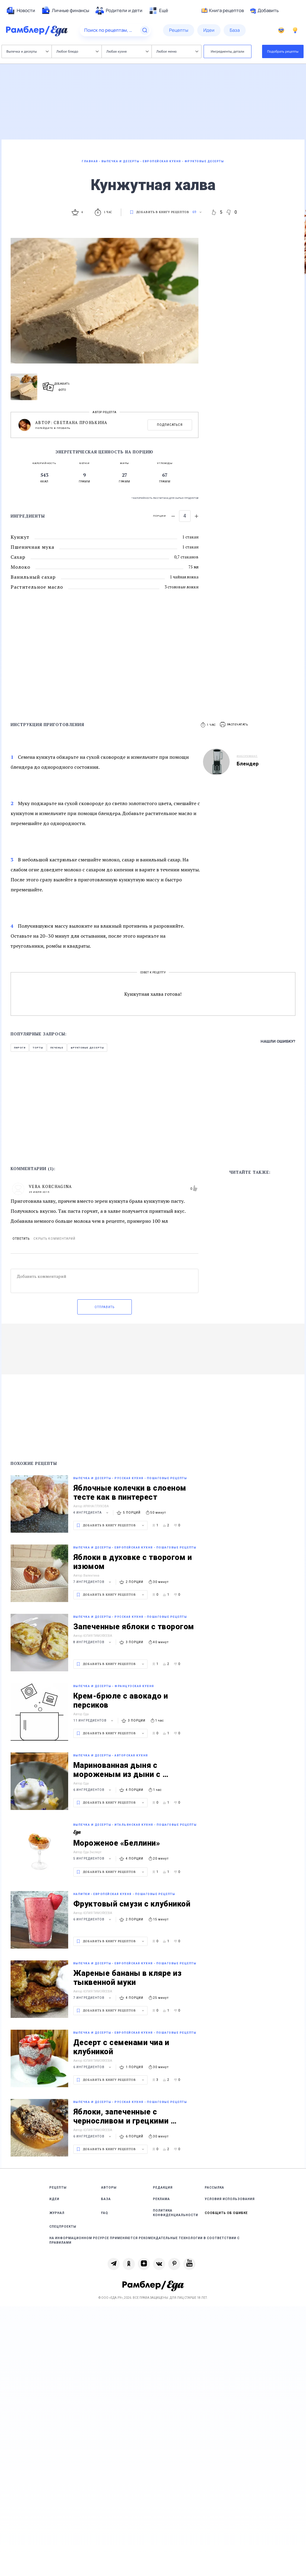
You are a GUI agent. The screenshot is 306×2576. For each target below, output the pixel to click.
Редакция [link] (163, 2187)
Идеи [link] (54, 2199)
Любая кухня (127, 51)
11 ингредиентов (94, 1720)
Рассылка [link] (214, 2187)
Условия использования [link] (230, 2199)
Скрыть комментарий (54, 1238)
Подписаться (170, 424)
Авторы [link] (109, 2187)
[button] (234, 725)
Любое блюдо (77, 51)
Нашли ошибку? (278, 1041)
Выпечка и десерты (27, 51)
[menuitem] (20, 10)
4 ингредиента (91, 1512)
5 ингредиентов (93, 1858)
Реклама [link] (161, 2199)
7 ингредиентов (93, 1582)
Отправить (105, 1307)
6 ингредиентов (93, 1789)
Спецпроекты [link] (62, 2226)
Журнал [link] (57, 2213)
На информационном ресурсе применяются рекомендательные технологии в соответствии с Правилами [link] (144, 2240)
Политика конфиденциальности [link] (175, 2213)
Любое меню (177, 51)
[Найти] (145, 30)
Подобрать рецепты (283, 51)
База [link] (106, 2199)
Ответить (21, 1238)
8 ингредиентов (93, 1642)
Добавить (264, 11)
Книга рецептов (222, 11)
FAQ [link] (104, 2213)
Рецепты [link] (58, 2187)
